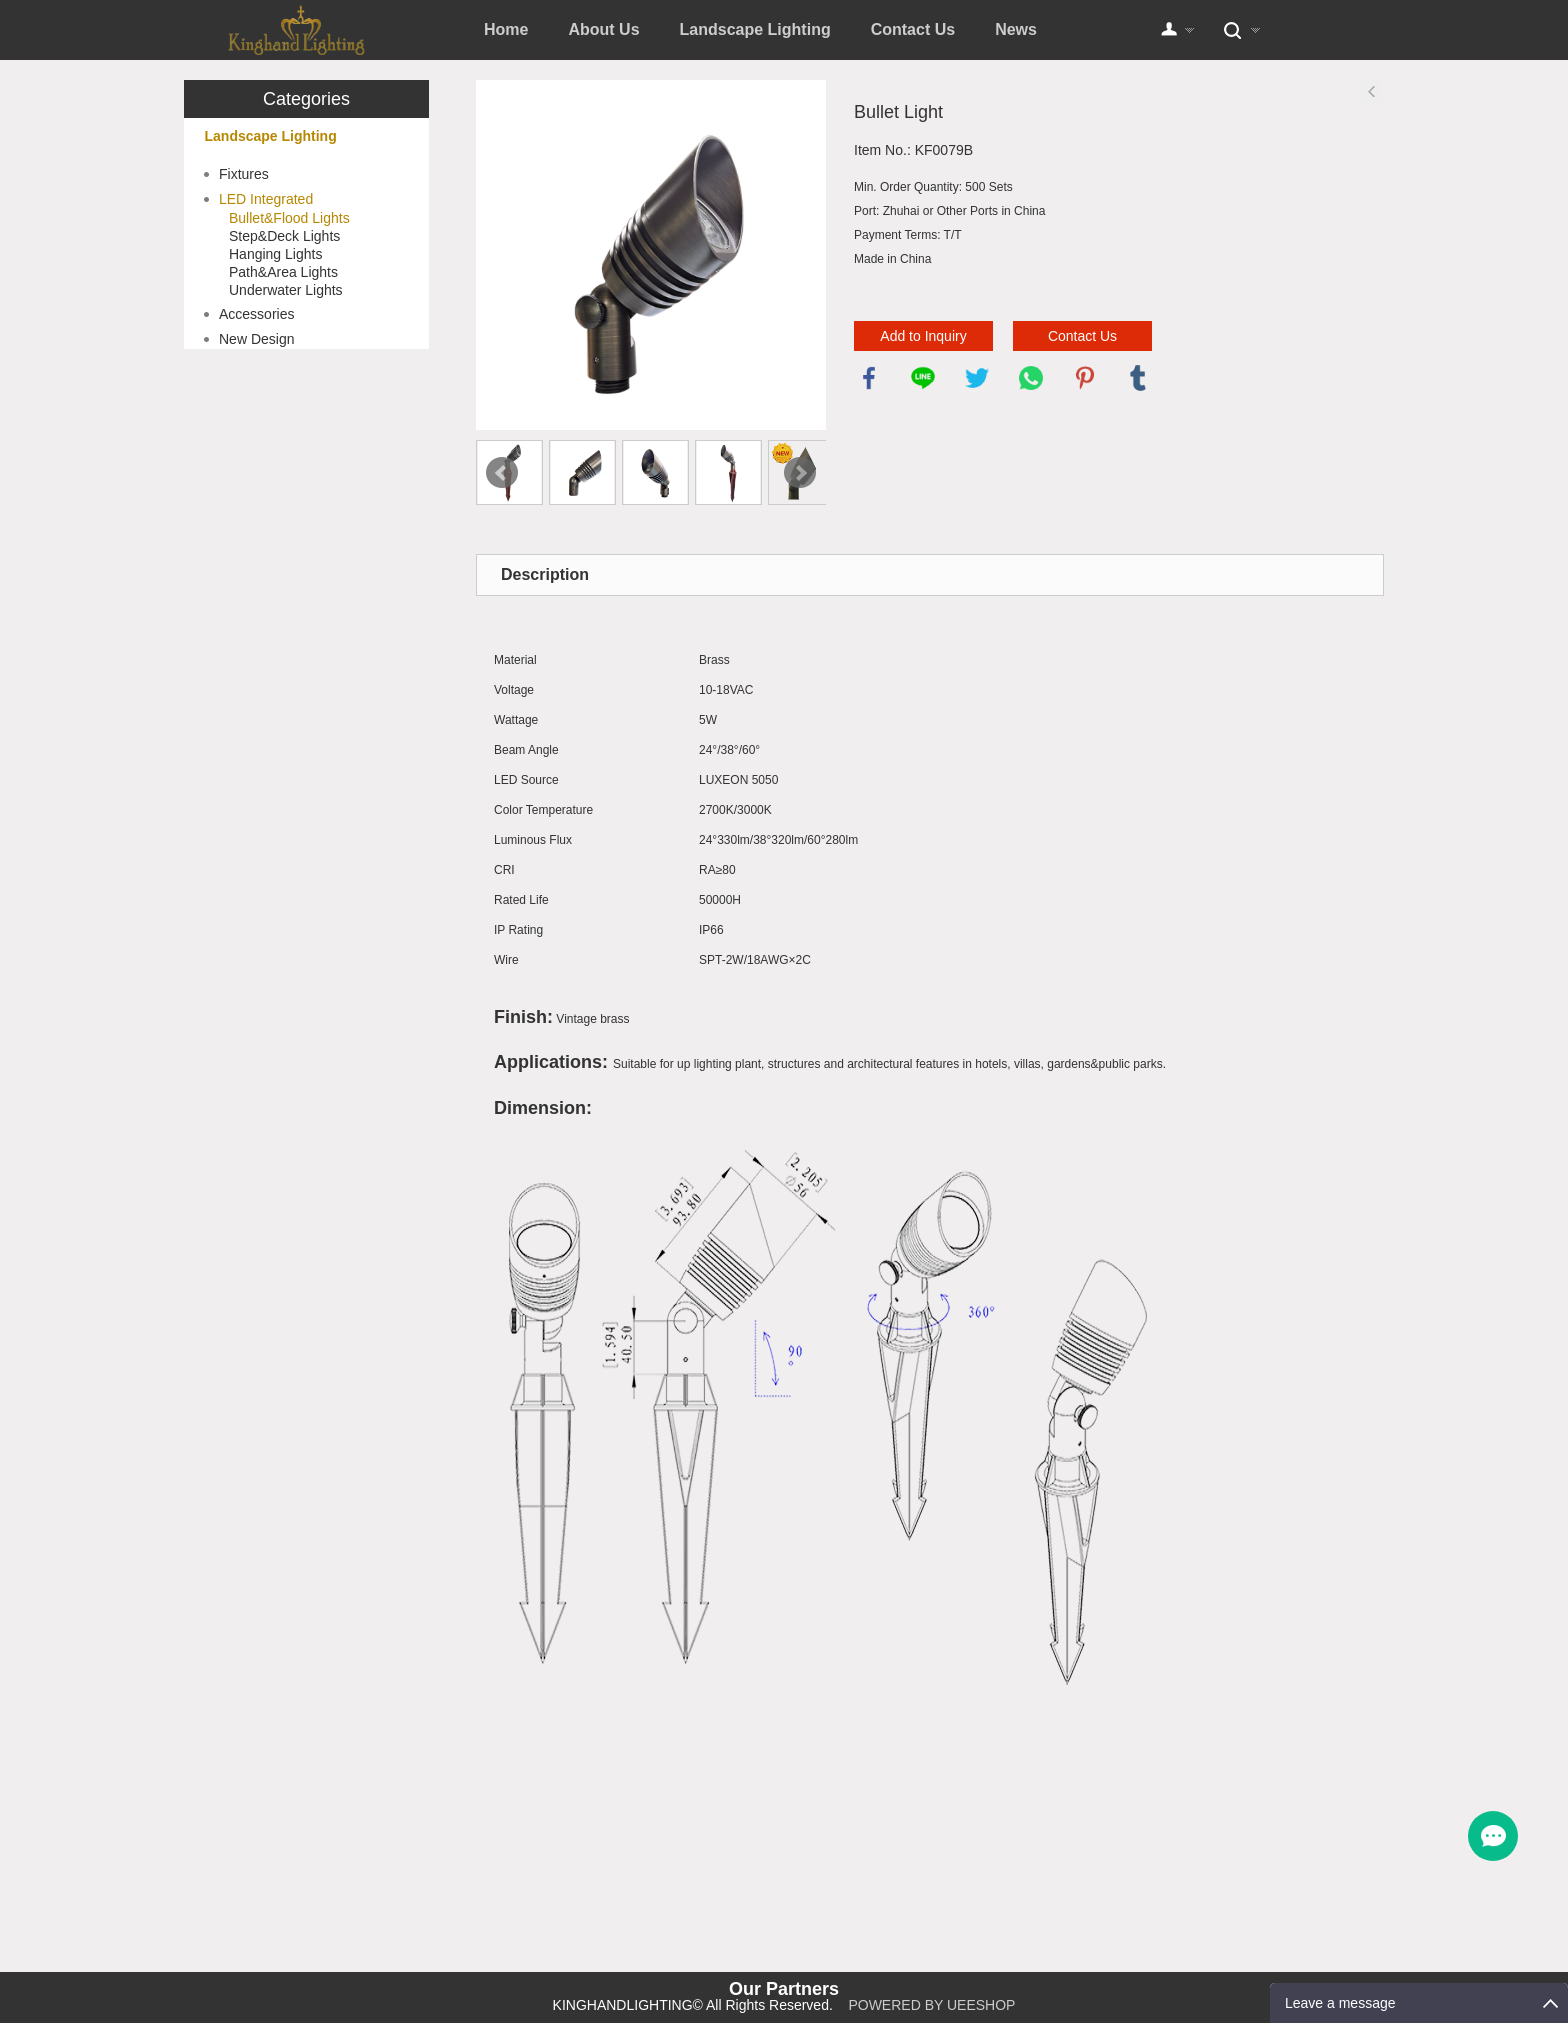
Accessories (256, 314)
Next (800, 473)
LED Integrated (266, 199)
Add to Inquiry (923, 336)
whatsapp (1031, 378)
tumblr (1138, 378)
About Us (603, 29)
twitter (977, 378)
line (923, 378)
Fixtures (244, 174)
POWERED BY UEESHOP (931, 2005)
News (1016, 29)
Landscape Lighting (755, 29)
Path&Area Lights (283, 272)
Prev (502, 473)
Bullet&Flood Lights (289, 218)
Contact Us (913, 29)
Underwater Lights (286, 290)
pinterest (1085, 378)
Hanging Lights (275, 254)
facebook (869, 378)
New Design (256, 339)
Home (506, 29)
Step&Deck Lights (284, 236)
